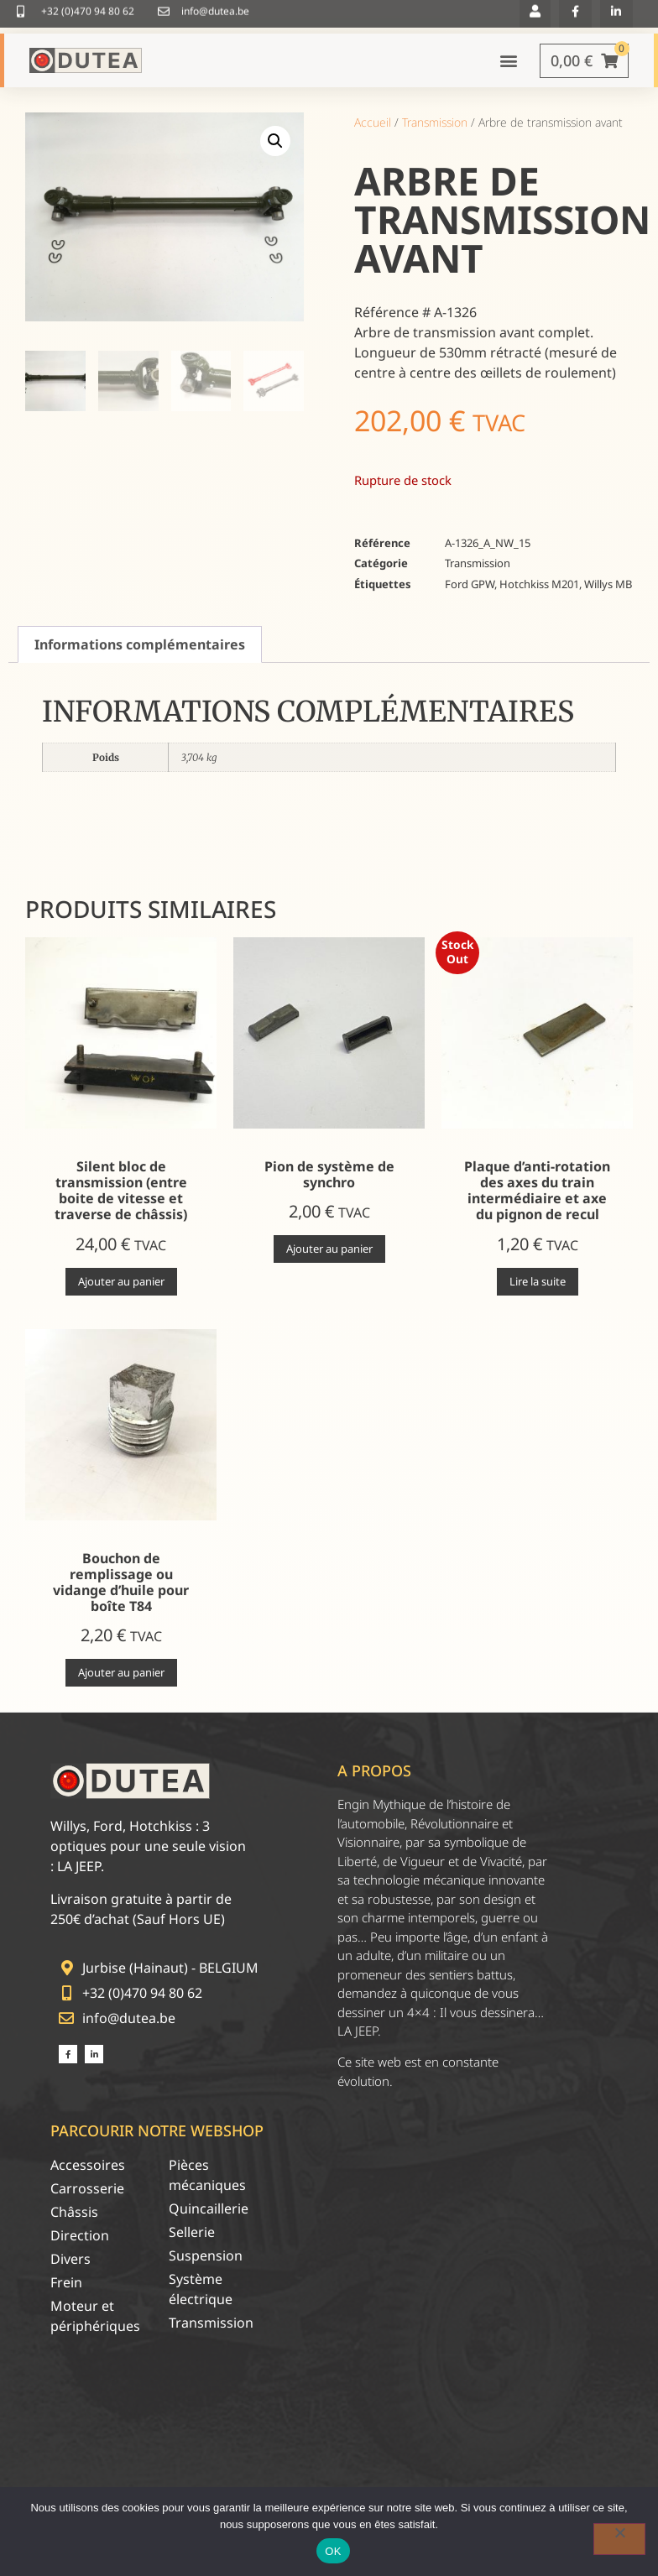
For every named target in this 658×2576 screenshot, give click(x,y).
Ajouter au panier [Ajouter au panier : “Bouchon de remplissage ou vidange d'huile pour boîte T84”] (121, 1684)
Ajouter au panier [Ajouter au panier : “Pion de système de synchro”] (329, 1261)
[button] (275, 153)
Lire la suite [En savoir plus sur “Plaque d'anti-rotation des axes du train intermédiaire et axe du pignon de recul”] (537, 1293)
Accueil (372, 135)
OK (333, 2551)
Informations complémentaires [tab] (139, 657)
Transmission (434, 135)
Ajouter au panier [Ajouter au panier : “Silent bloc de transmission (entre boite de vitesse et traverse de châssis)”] (121, 1293)
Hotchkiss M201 (539, 596)
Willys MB (608, 596)
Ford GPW (469, 596)
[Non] (619, 2539)
